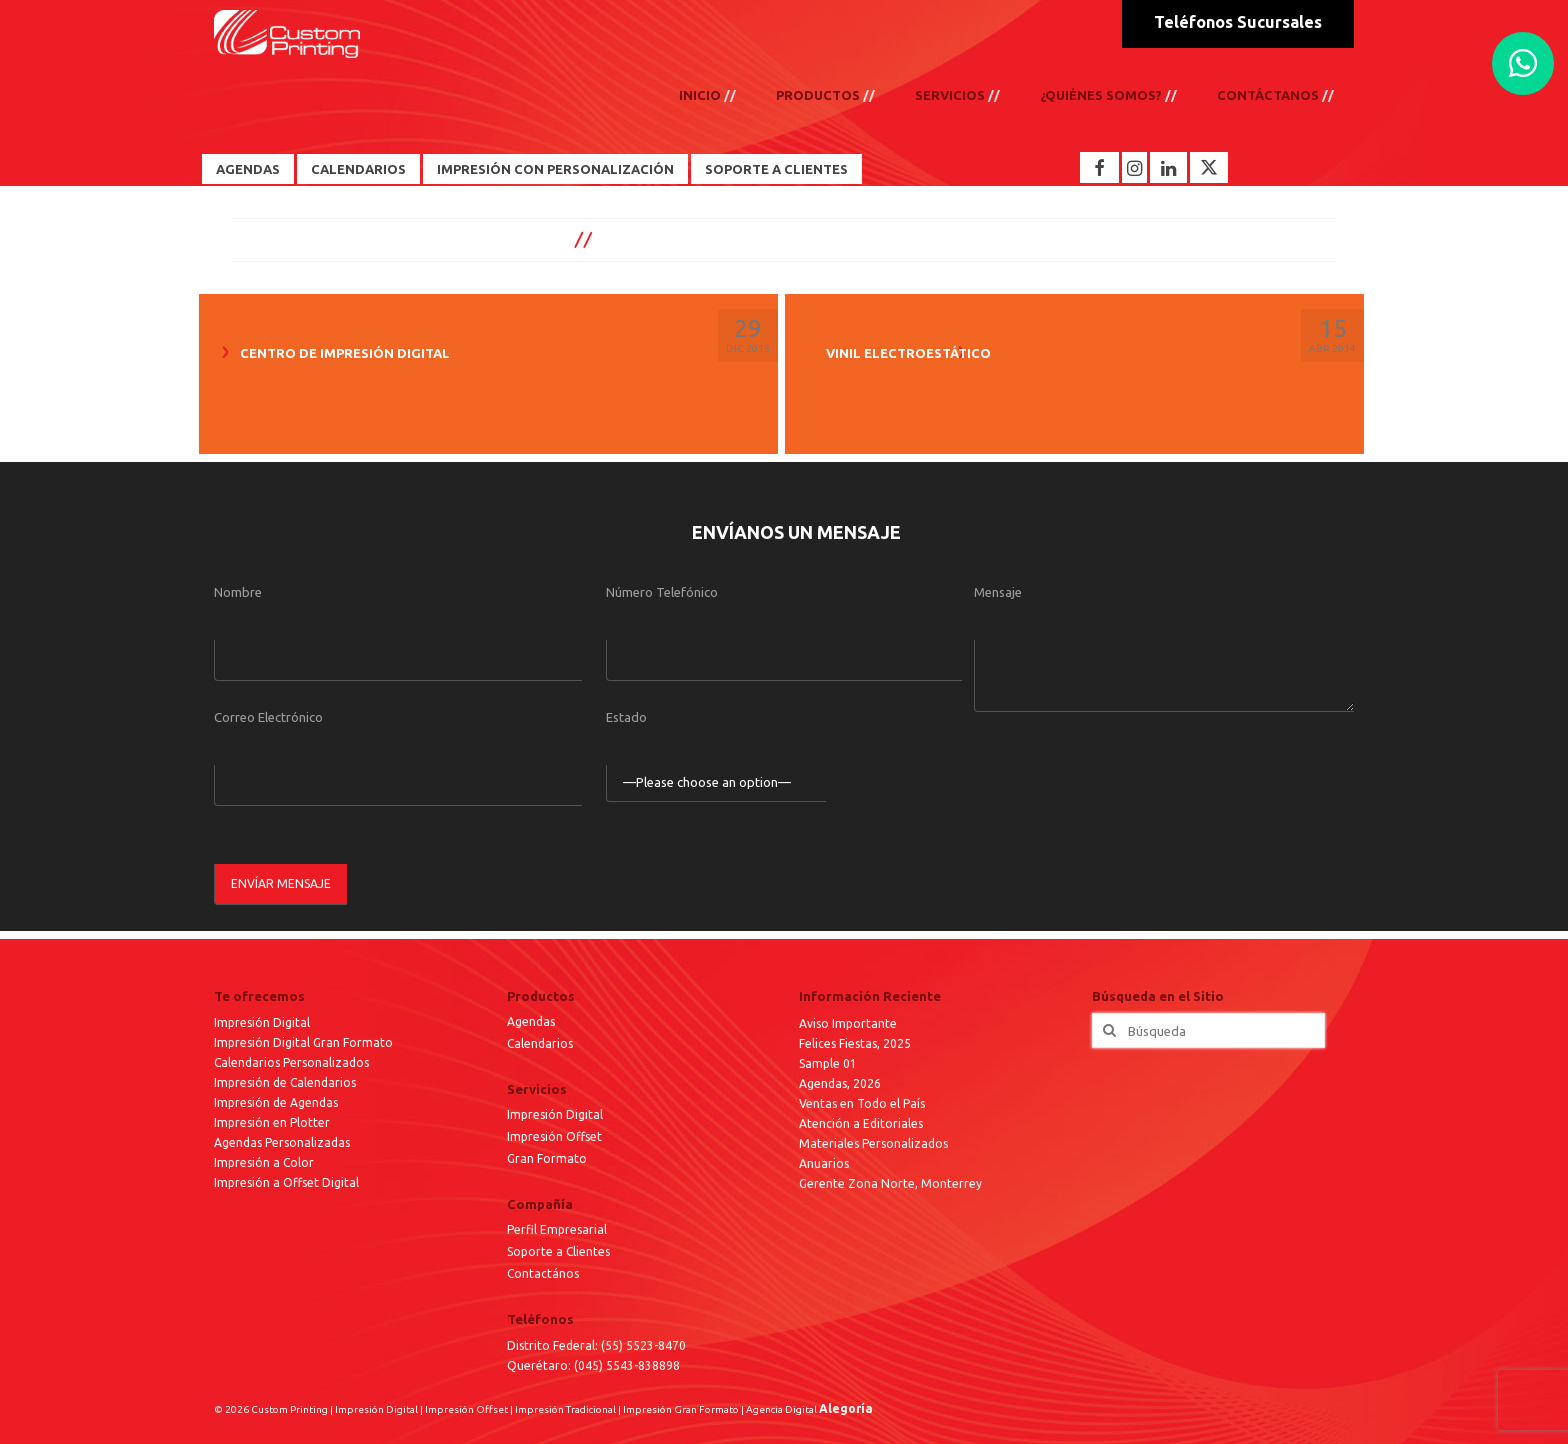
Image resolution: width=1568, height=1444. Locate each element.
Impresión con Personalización (555, 169)
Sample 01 (828, 1063)
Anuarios (824, 1163)
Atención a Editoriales (861, 1123)
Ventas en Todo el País (862, 1103)
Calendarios (358, 169)
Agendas (248, 169)
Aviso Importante (848, 1023)
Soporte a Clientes (776, 169)
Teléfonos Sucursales (1238, 22)
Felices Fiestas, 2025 (855, 1043)
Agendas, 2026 (840, 1083)
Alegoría (846, 1408)
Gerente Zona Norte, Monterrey (890, 1183)
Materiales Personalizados (873, 1143)
